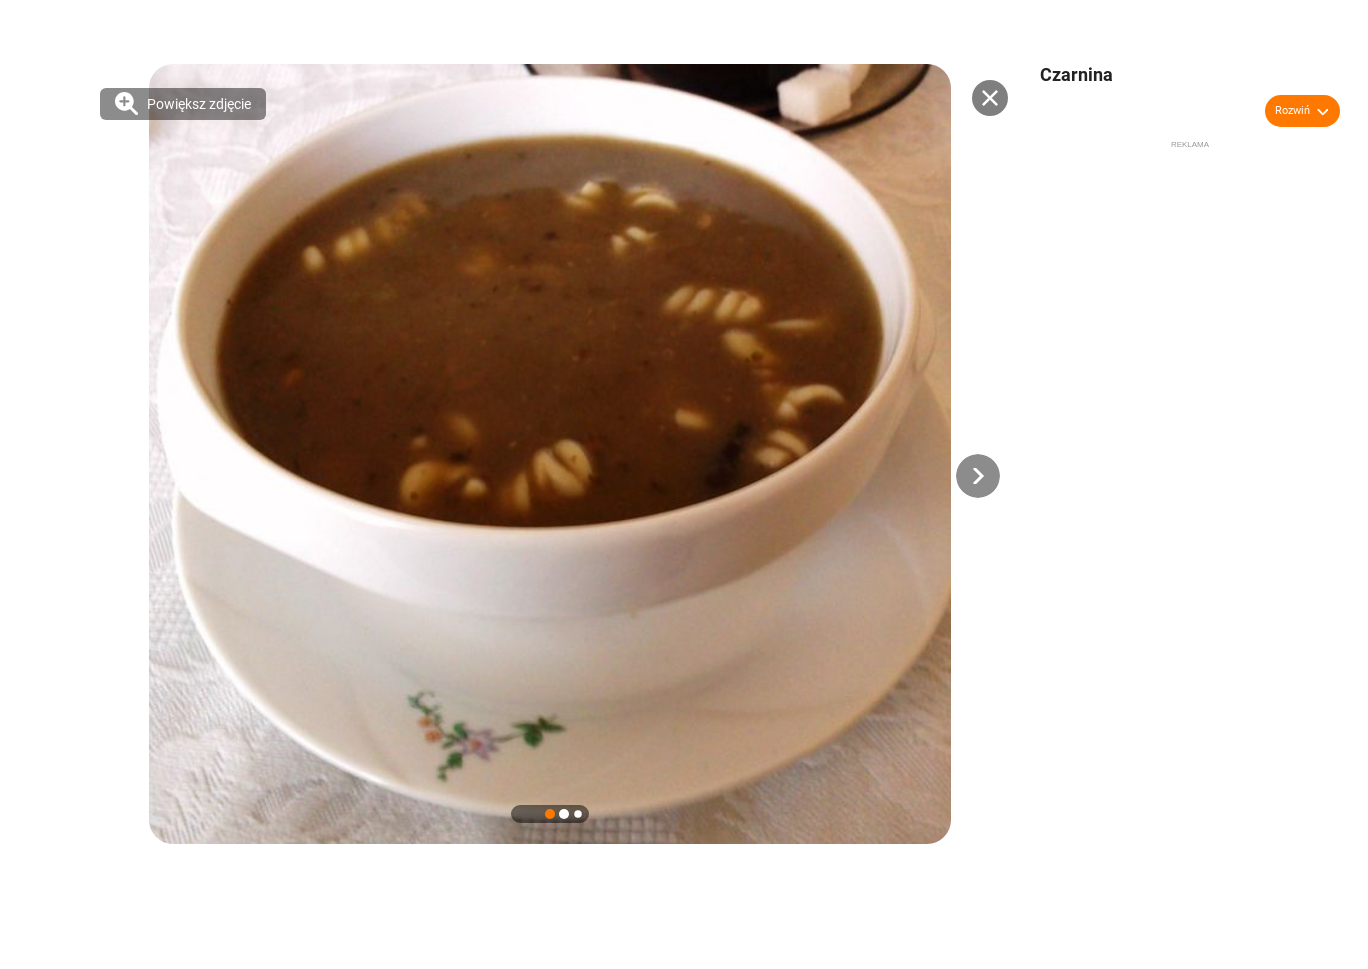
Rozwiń (1292, 110)
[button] (978, 476)
